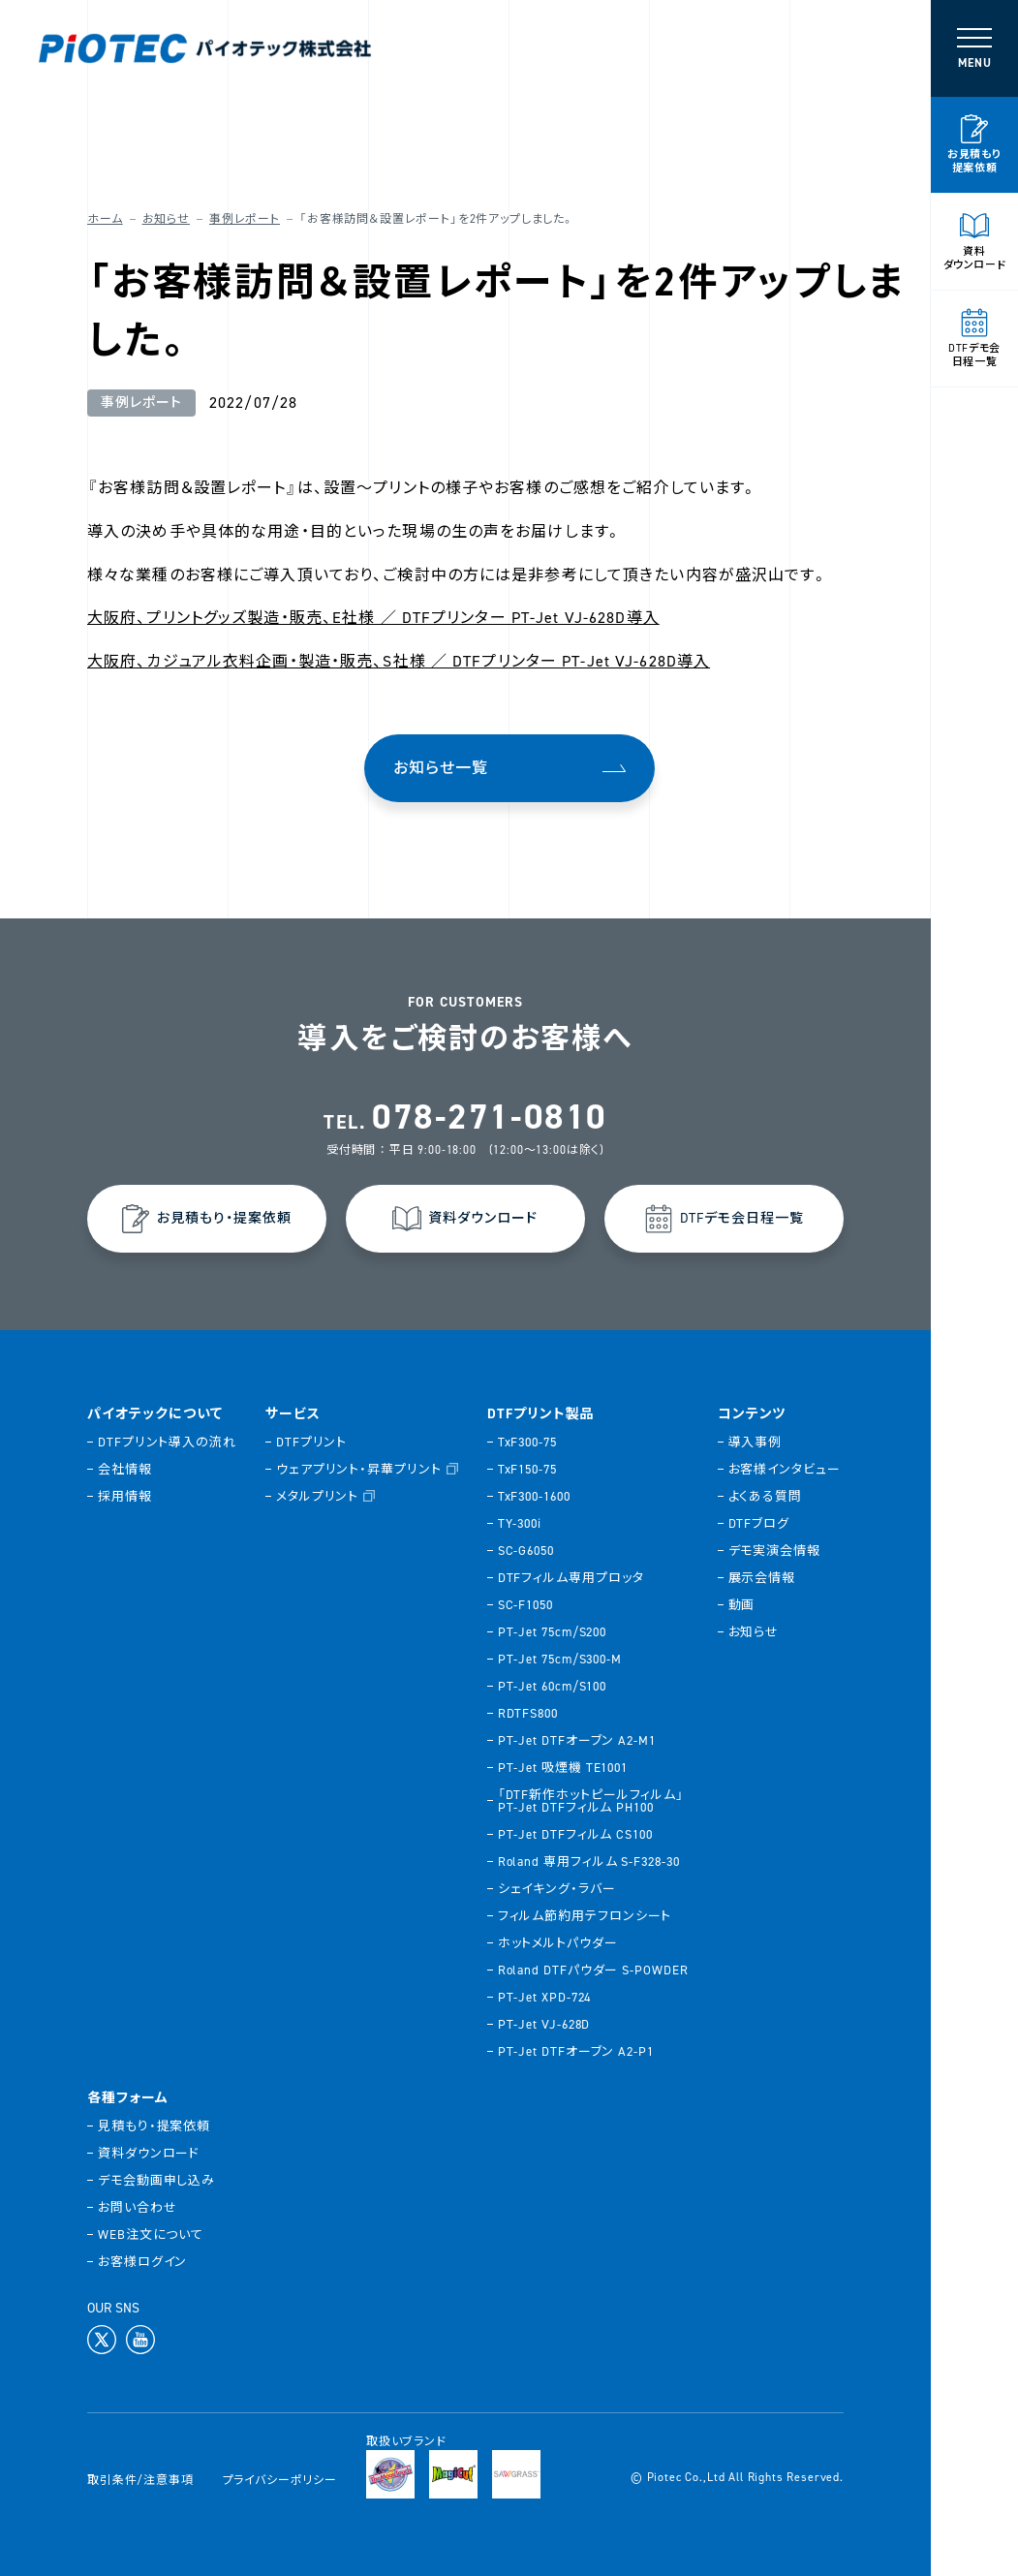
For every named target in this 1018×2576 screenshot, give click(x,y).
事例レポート (244, 219)
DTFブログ (758, 1523)
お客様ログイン (142, 2261)
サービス (293, 1414)
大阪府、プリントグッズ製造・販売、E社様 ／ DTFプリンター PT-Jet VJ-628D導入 (373, 617)
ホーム (105, 219)
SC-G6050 (526, 1550)
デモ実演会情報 (774, 1550)
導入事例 (755, 1442)
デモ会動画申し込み (156, 2180)
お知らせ (166, 219)
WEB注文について (150, 2234)
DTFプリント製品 (541, 1414)
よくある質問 (765, 1496)
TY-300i (519, 1523)
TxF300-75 (527, 1442)
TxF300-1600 (534, 1496)
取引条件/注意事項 (140, 2480)
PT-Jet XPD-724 (545, 1997)
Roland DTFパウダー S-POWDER (593, 1970)
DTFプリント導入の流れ (167, 1442)
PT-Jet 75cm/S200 (552, 1632)
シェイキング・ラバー (557, 1888)
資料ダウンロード (149, 2153)
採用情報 (125, 1496)
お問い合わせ (137, 2207)
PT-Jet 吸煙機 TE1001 (563, 1767)
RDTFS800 (528, 1713)
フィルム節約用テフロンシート (585, 1916)
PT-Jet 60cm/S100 (552, 1686)
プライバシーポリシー (280, 2480)
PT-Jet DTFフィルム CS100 (575, 1834)
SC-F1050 (525, 1605)
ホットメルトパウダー (558, 1943)
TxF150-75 (527, 1469)
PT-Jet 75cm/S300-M (560, 1659)
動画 (742, 1605)
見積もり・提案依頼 (154, 2126)
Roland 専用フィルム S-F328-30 (589, 1861)
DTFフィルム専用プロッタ (571, 1577)
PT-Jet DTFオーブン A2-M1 (577, 1740)
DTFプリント (311, 1442)
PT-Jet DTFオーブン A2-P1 (576, 2051)
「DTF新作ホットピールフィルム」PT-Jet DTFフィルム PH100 (591, 1801)
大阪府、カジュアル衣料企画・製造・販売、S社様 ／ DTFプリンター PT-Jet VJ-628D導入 (398, 661)
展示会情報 (762, 1577)
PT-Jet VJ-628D (544, 2024)
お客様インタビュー (784, 1469)
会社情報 (125, 1469)
